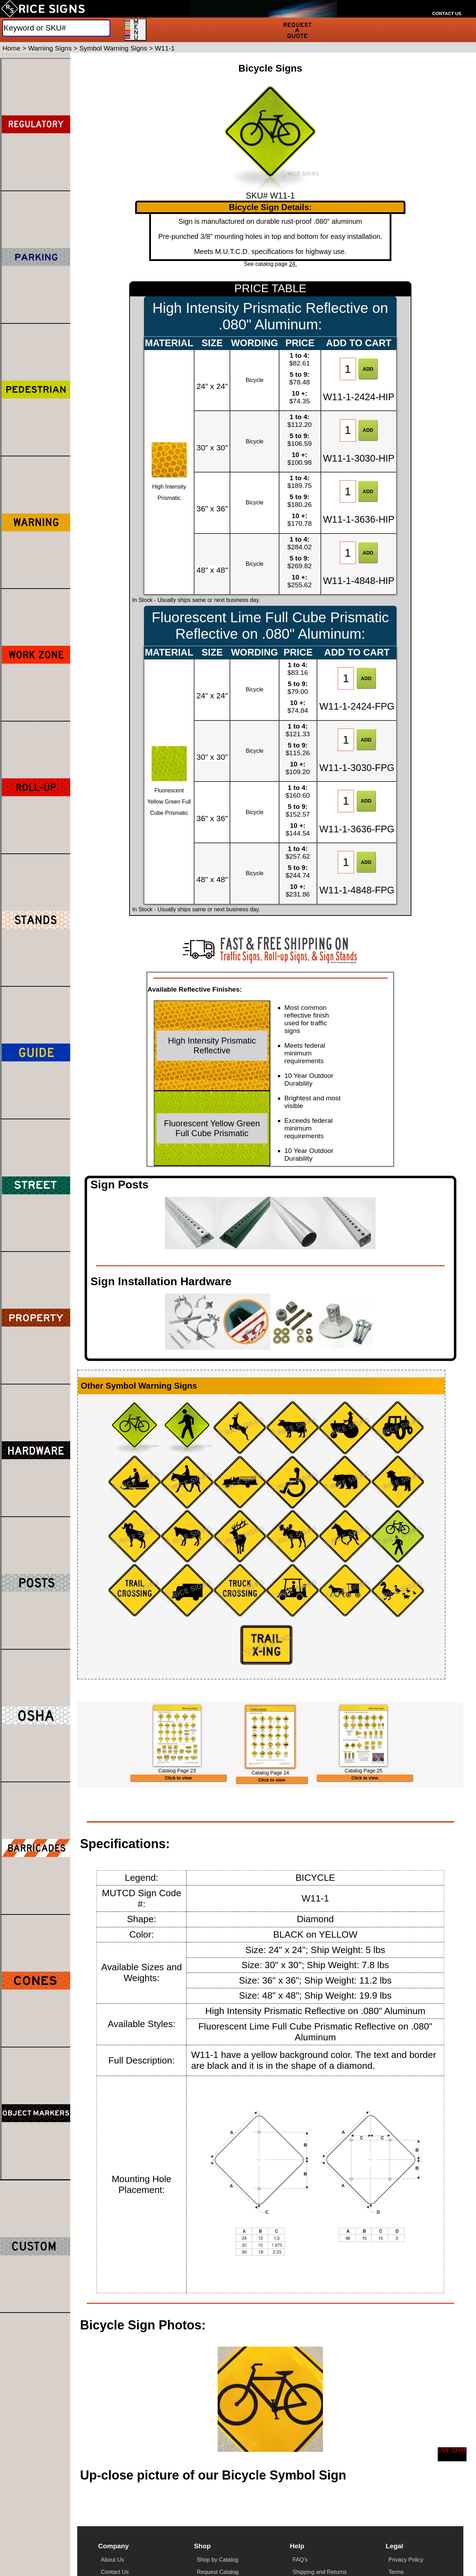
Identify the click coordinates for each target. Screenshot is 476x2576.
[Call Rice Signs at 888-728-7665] (447, 5)
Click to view (178, 1839)
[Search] (56, 28)
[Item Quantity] (348, 369)
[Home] (43, 9)
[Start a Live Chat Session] (452, 2454)
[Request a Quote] (297, 30)
